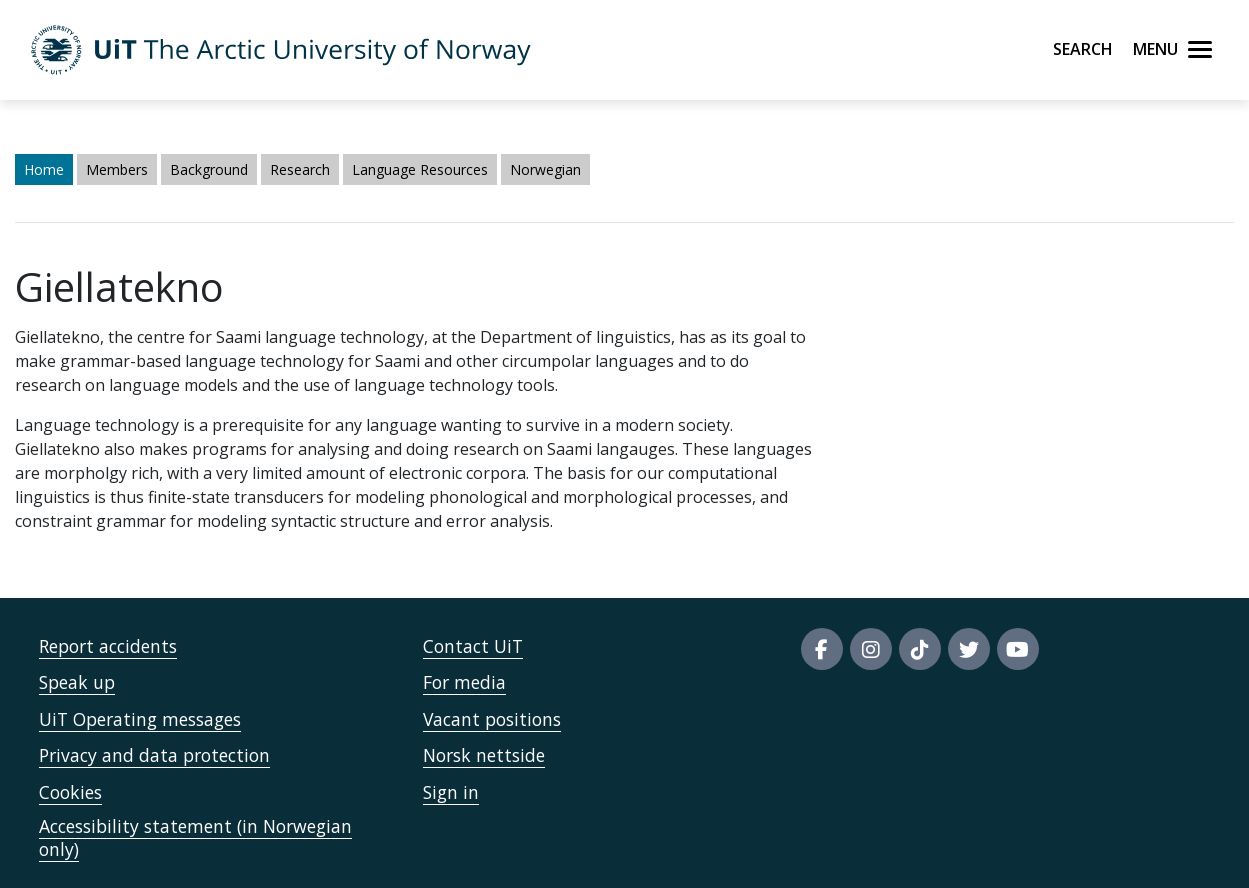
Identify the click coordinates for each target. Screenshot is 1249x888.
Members (117, 169)
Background (209, 169)
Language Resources (420, 169)
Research (300, 169)
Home (44, 169)
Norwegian (545, 169)
